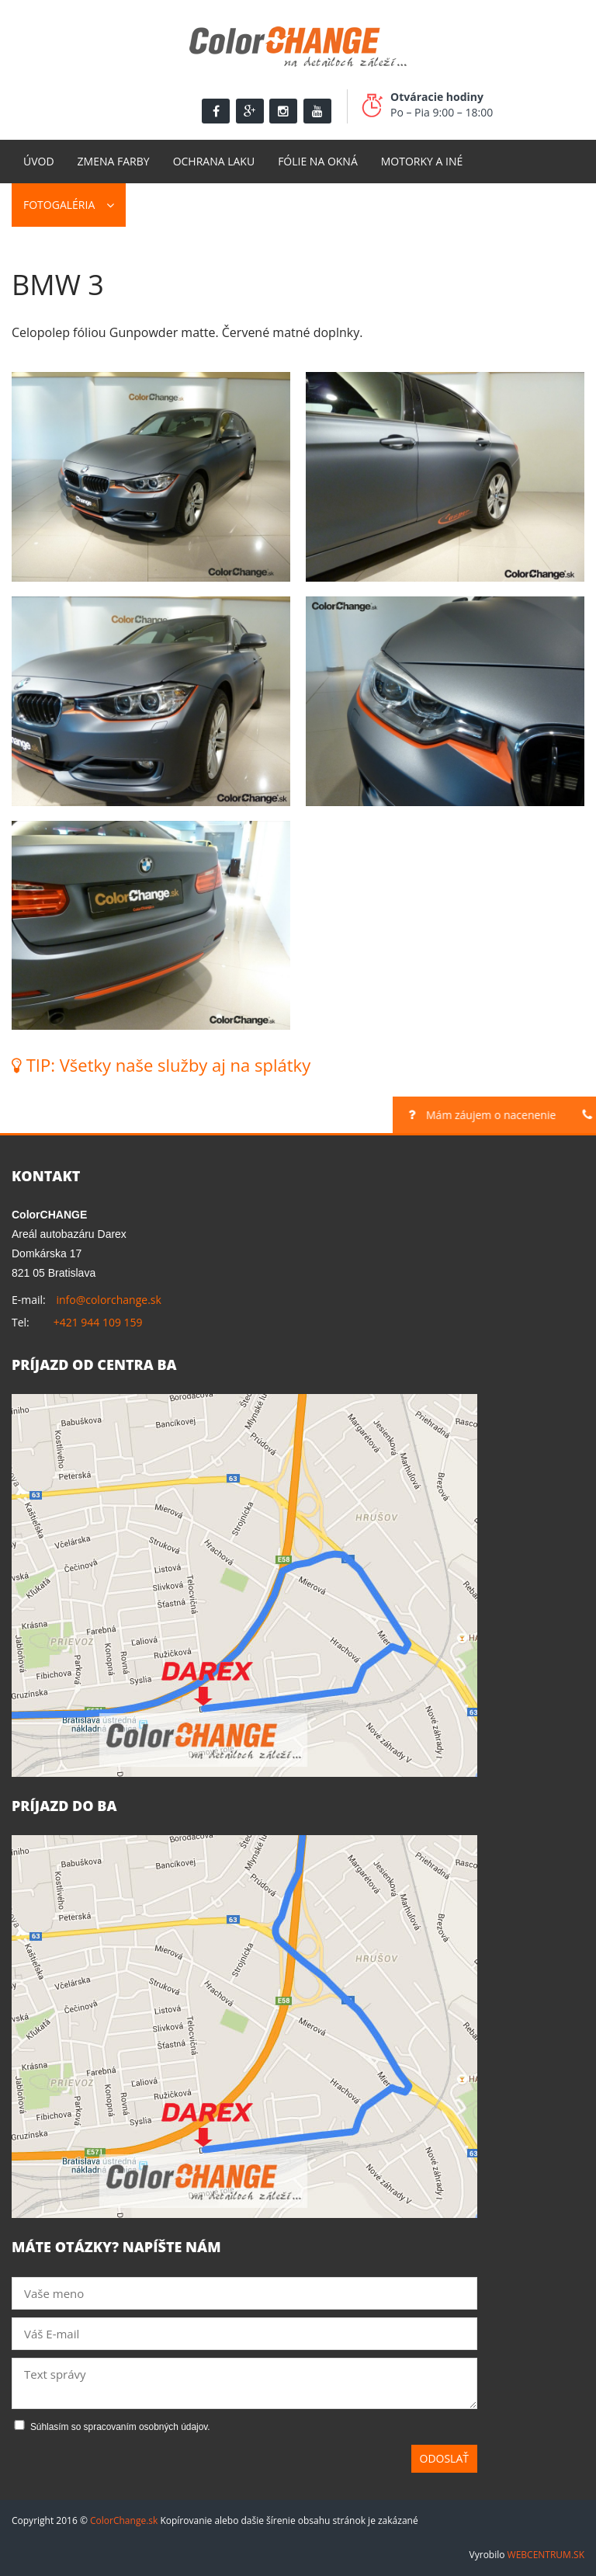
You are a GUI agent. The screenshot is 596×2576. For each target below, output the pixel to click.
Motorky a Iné (422, 161)
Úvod (38, 161)
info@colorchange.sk (108, 1299)
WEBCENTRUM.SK (546, 2554)
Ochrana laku (214, 161)
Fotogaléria (59, 204)
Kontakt (161, 204)
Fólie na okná (318, 161)
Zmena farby (114, 161)
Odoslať (445, 2458)
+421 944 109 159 (98, 1322)
